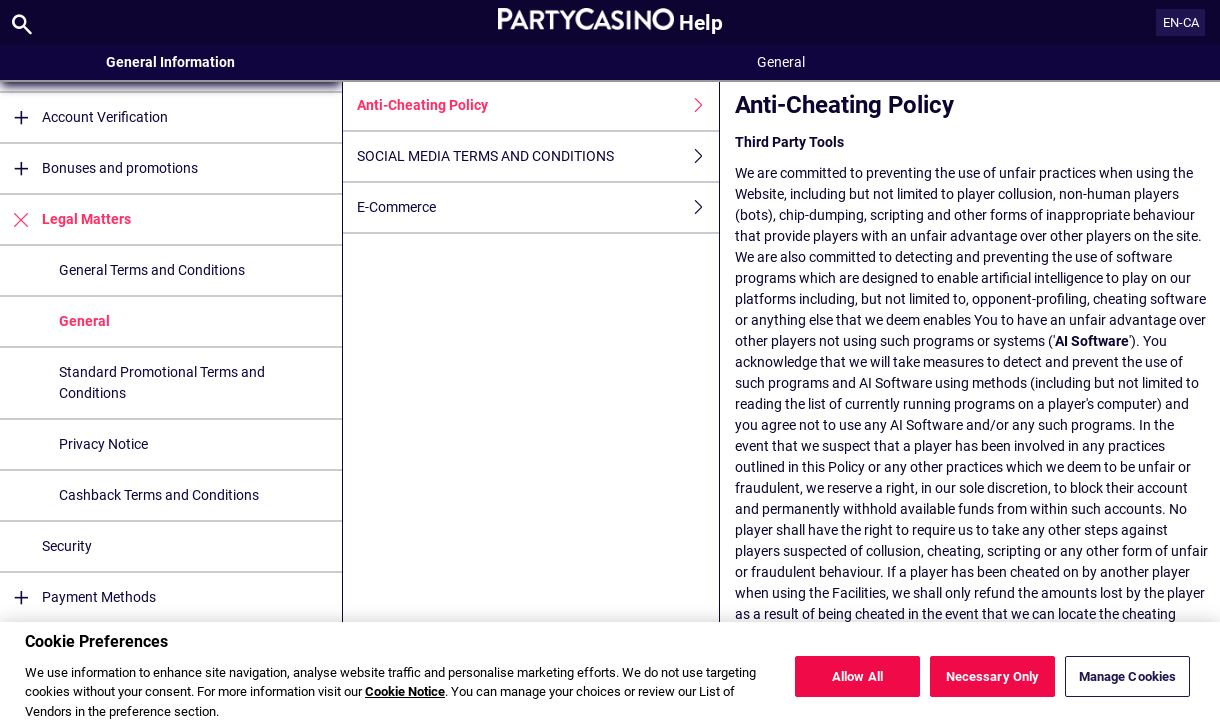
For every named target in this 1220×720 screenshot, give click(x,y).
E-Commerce (538, 207)
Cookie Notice (405, 699)
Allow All (857, 683)
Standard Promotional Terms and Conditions (162, 382)
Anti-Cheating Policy (538, 105)
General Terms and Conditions (152, 270)
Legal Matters (65, 219)
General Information (170, 62)
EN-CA (1181, 22)
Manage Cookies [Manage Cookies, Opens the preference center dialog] (1128, 683)
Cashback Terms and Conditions (159, 495)
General (84, 321)
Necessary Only (993, 683)
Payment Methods (78, 597)
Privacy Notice (103, 444)
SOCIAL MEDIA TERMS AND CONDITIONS (538, 156)
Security (67, 546)
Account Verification (84, 117)
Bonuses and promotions (99, 168)
